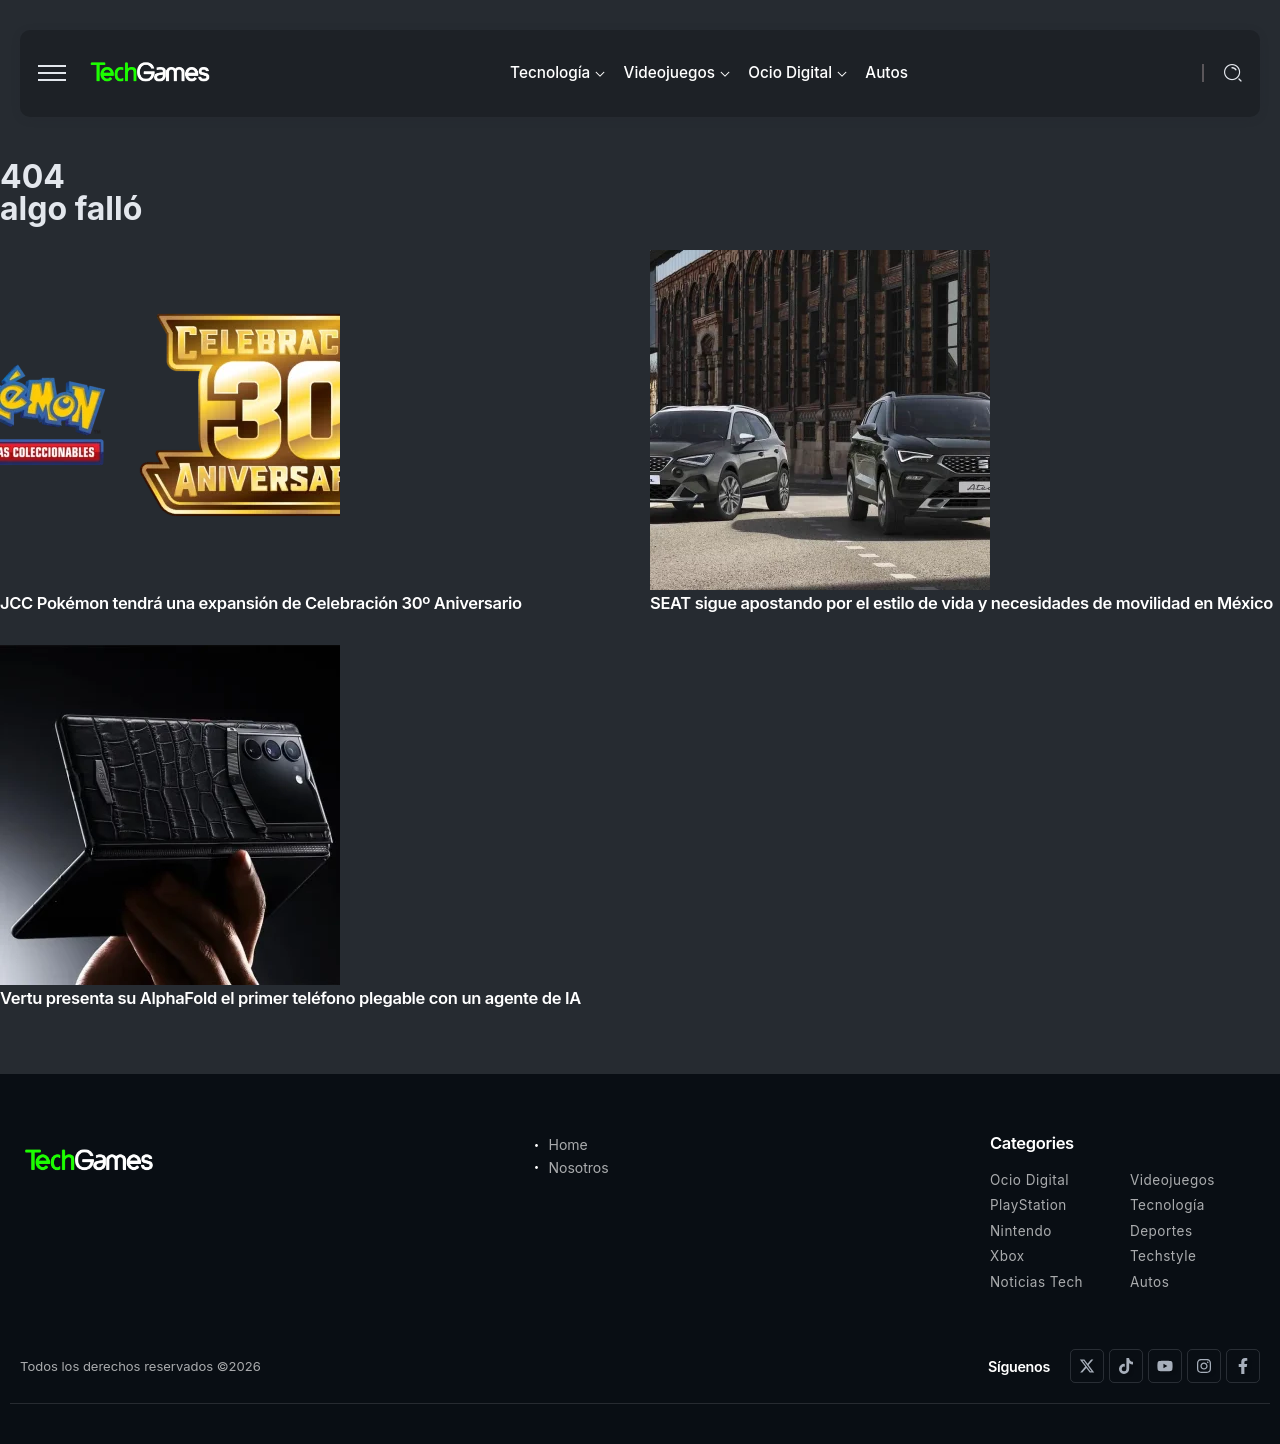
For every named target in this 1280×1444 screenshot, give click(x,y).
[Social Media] (1087, 1366)
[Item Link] (640, 634)
